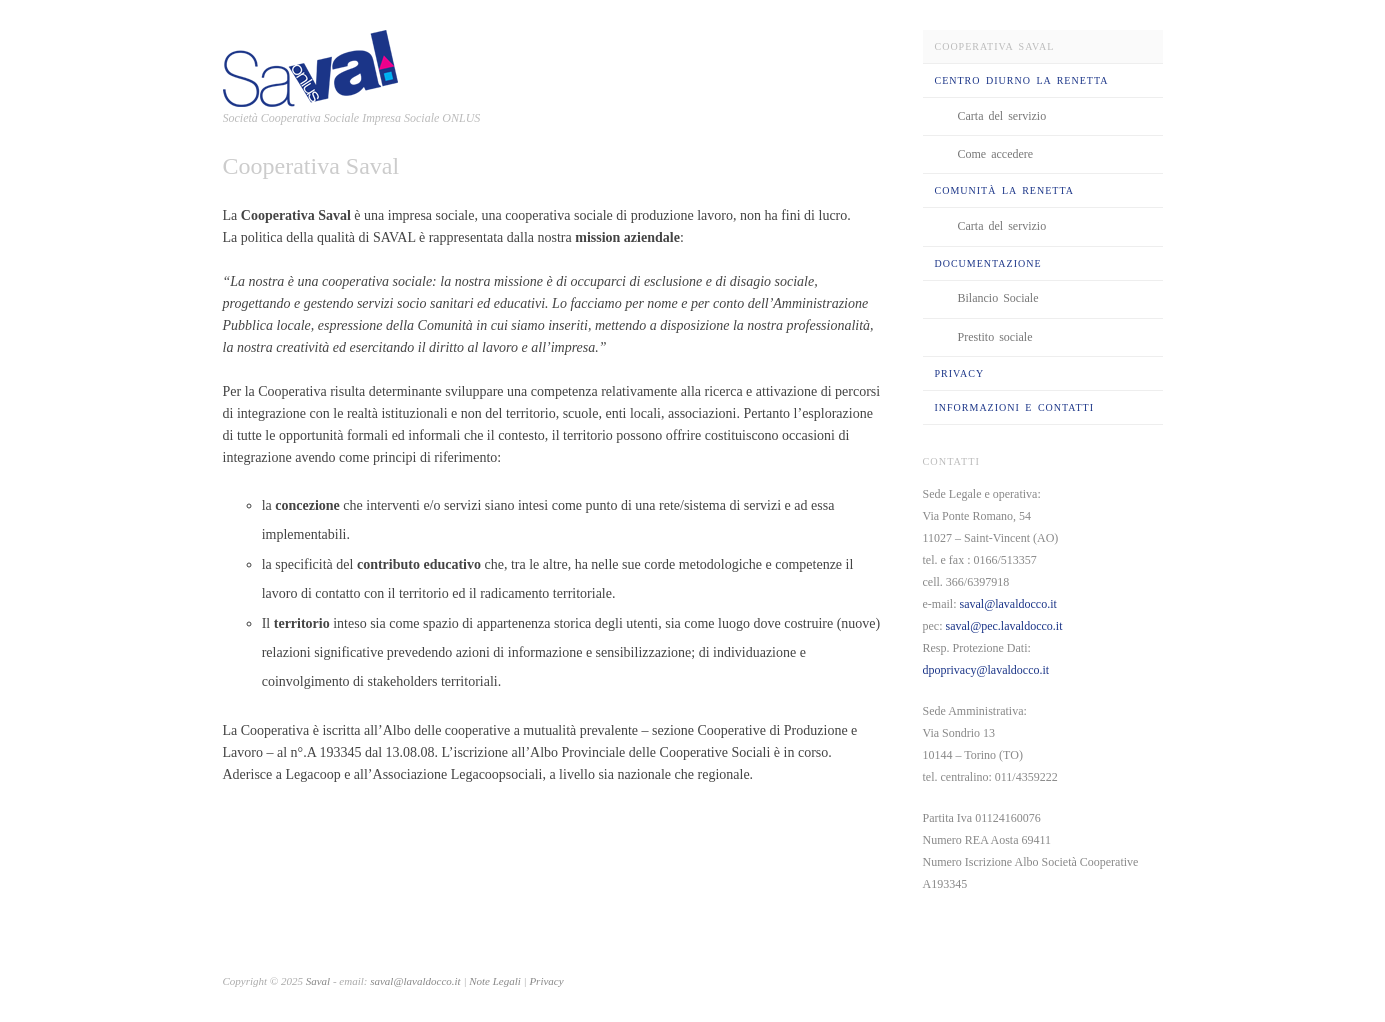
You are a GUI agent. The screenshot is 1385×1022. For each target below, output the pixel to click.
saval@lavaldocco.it (1007, 604)
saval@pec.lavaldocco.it (1004, 626)
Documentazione (988, 263)
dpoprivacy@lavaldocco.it (986, 670)
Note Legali (496, 981)
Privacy (960, 373)
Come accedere (996, 154)
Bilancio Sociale (998, 298)
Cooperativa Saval (995, 46)
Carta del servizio (1002, 116)
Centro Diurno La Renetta (1022, 80)
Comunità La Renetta (1004, 190)
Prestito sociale (995, 337)
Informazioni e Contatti (1015, 407)
